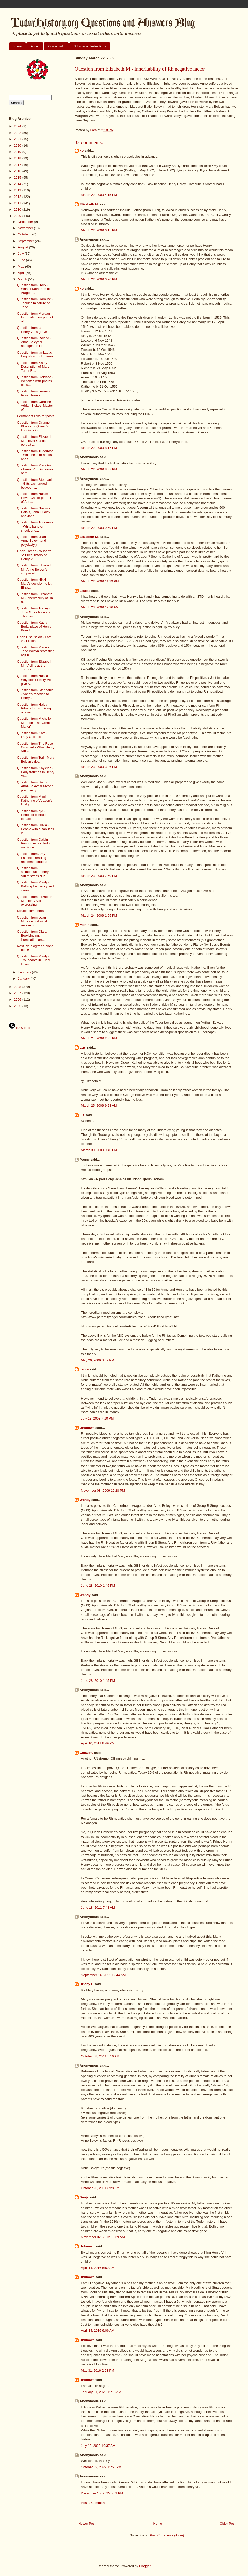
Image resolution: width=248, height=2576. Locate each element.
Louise (85, 591)
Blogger (144, 2566)
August (23, 247)
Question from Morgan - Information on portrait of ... (35, 317)
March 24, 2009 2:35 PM (99, 1038)
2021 (18, 139)
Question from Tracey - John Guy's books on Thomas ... (34, 612)
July (21, 253)
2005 (18, 1006)
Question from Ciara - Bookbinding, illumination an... (32, 935)
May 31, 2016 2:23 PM (97, 2370)
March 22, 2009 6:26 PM (99, 279)
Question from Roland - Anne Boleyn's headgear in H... (34, 342)
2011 (18, 203)
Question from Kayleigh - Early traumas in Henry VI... (35, 772)
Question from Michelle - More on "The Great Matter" (35, 722)
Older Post (227, 2523)
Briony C (86, 1984)
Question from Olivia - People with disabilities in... (35, 829)
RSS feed (19, 1028)
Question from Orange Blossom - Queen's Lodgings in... (33, 426)
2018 (18, 158)
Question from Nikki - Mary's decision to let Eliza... (34, 583)
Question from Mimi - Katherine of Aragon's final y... (34, 800)
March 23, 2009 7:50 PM (99, 876)
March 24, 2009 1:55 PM (99, 916)
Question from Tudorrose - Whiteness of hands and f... (35, 455)
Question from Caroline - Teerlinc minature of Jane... (35, 303)
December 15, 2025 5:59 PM (102, 2493)
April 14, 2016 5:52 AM (97, 2268)
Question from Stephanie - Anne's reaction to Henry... (35, 694)
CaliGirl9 (86, 1753)
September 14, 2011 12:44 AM (103, 1975)
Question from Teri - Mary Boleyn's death (35, 759)
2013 (18, 190)
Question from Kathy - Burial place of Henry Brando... (34, 626)
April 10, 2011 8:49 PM (97, 1743)
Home (17, 46)
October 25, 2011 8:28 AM (100, 2188)
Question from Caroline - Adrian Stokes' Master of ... (35, 405)
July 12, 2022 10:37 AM (98, 2446)
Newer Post (86, 2523)
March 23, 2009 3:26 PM (99, 767)
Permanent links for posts (35, 416)
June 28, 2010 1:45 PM (98, 1585)
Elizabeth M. (89, 204)
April (22, 273)
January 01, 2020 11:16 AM (101, 2392)
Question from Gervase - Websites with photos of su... (35, 381)
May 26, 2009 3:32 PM (97, 1360)
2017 (18, 165)
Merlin (84, 925)
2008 (18, 987)
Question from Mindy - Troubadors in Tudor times (33, 960)
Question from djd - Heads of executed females (32, 815)
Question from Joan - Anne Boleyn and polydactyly (32, 541)
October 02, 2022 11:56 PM (101, 2467)
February (25, 972)
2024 (18, 126)
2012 (18, 197)
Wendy (85, 1500)
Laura (84, 1369)
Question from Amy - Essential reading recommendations (32, 857)
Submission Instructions (90, 46)
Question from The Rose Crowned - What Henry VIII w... (35, 747)
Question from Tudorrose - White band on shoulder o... (35, 526)
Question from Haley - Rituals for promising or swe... (34, 708)
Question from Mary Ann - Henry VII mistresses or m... (35, 469)
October (24, 234)
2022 (18, 133)
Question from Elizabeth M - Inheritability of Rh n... (35, 598)
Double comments (30, 911)
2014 (18, 184)
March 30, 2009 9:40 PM (99, 1150)
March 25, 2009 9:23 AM (99, 1105)
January (24, 978)
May (21, 266)
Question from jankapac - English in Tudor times (35, 354)
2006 (18, 999)
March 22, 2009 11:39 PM (100, 581)
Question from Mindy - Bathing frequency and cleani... (35, 886)
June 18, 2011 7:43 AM (98, 1907)
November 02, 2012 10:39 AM (103, 2237)
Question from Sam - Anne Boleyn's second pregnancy (35, 786)
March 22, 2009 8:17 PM (99, 448)
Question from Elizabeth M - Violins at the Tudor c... (34, 665)
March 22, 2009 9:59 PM (99, 528)
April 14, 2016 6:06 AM (97, 2330)
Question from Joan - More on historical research (32, 921)
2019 (18, 152)
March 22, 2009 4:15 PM (99, 195)
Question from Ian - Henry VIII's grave (32, 330)
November (26, 228)
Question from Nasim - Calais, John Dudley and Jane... (33, 512)
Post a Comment (93, 2503)
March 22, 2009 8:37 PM (99, 469)
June (22, 260)
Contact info (56, 46)
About (35, 46)
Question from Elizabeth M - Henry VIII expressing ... (34, 900)
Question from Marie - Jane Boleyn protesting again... (35, 651)
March (23, 279)
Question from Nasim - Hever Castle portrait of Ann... (34, 498)
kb (82, 150)
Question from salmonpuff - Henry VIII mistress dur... (33, 872)
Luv (83, 1047)
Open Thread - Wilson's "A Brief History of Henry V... (34, 555)
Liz (82, 1115)
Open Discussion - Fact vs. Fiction (34, 639)
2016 (18, 171)
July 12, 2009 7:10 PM (97, 1418)
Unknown (87, 1428)
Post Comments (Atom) (167, 2535)
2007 (18, 993)
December (26, 222)
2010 (18, 209)
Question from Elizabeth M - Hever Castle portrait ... (34, 440)
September (26, 241)
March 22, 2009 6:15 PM (99, 230)
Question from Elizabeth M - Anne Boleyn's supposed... (34, 569)
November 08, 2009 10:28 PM (103, 1490)
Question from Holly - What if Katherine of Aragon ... (33, 289)
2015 (18, 177)
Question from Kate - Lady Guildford (32, 735)
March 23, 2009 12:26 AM (100, 607)
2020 (18, 145)
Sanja (84, 2197)
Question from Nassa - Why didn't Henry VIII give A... (34, 680)
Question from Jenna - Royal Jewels (33, 393)
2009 (18, 216)
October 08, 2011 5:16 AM (100, 2056)
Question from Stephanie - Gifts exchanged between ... (35, 483)
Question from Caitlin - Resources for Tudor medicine (34, 843)
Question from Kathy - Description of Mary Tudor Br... (33, 367)
